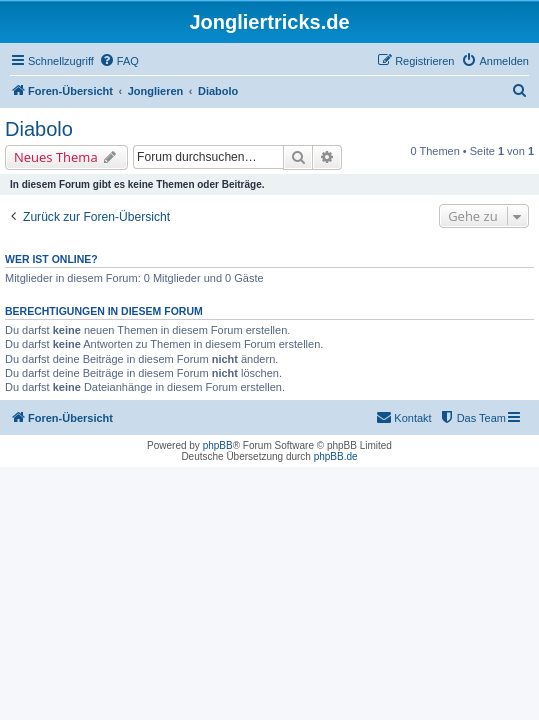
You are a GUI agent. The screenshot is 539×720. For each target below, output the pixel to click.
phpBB (218, 445)
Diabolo (39, 129)
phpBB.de (336, 456)
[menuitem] (119, 61)
